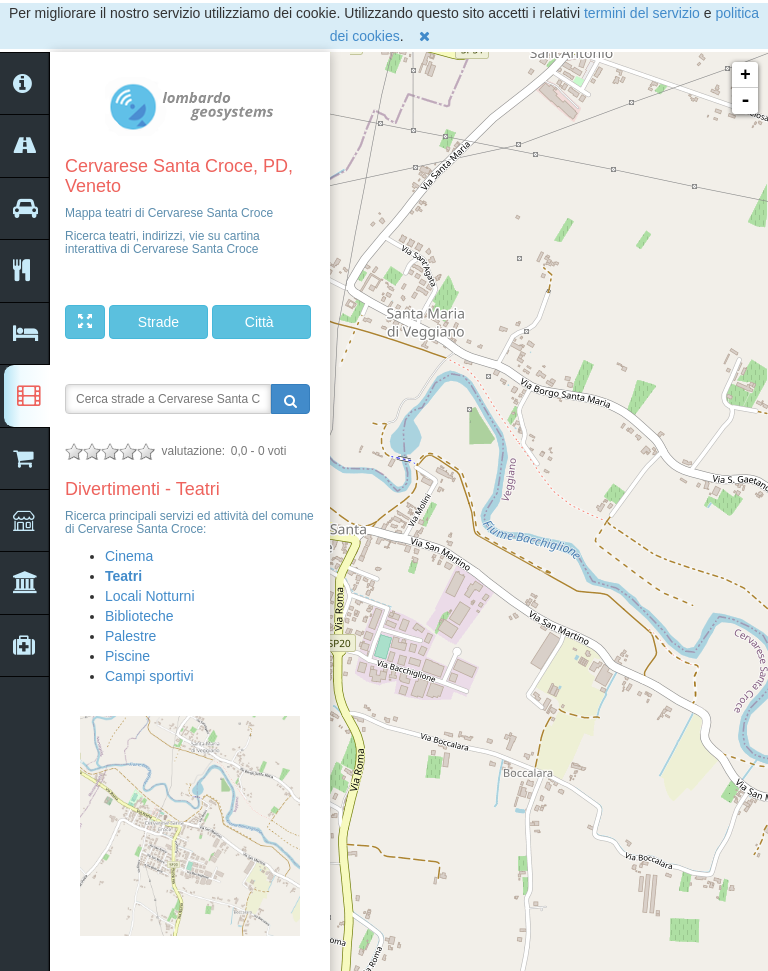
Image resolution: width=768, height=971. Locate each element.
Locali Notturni (150, 596)
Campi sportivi (149, 676)
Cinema (129, 556)
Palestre (130, 636)
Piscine (127, 656)
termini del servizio (642, 13)
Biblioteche (139, 616)
